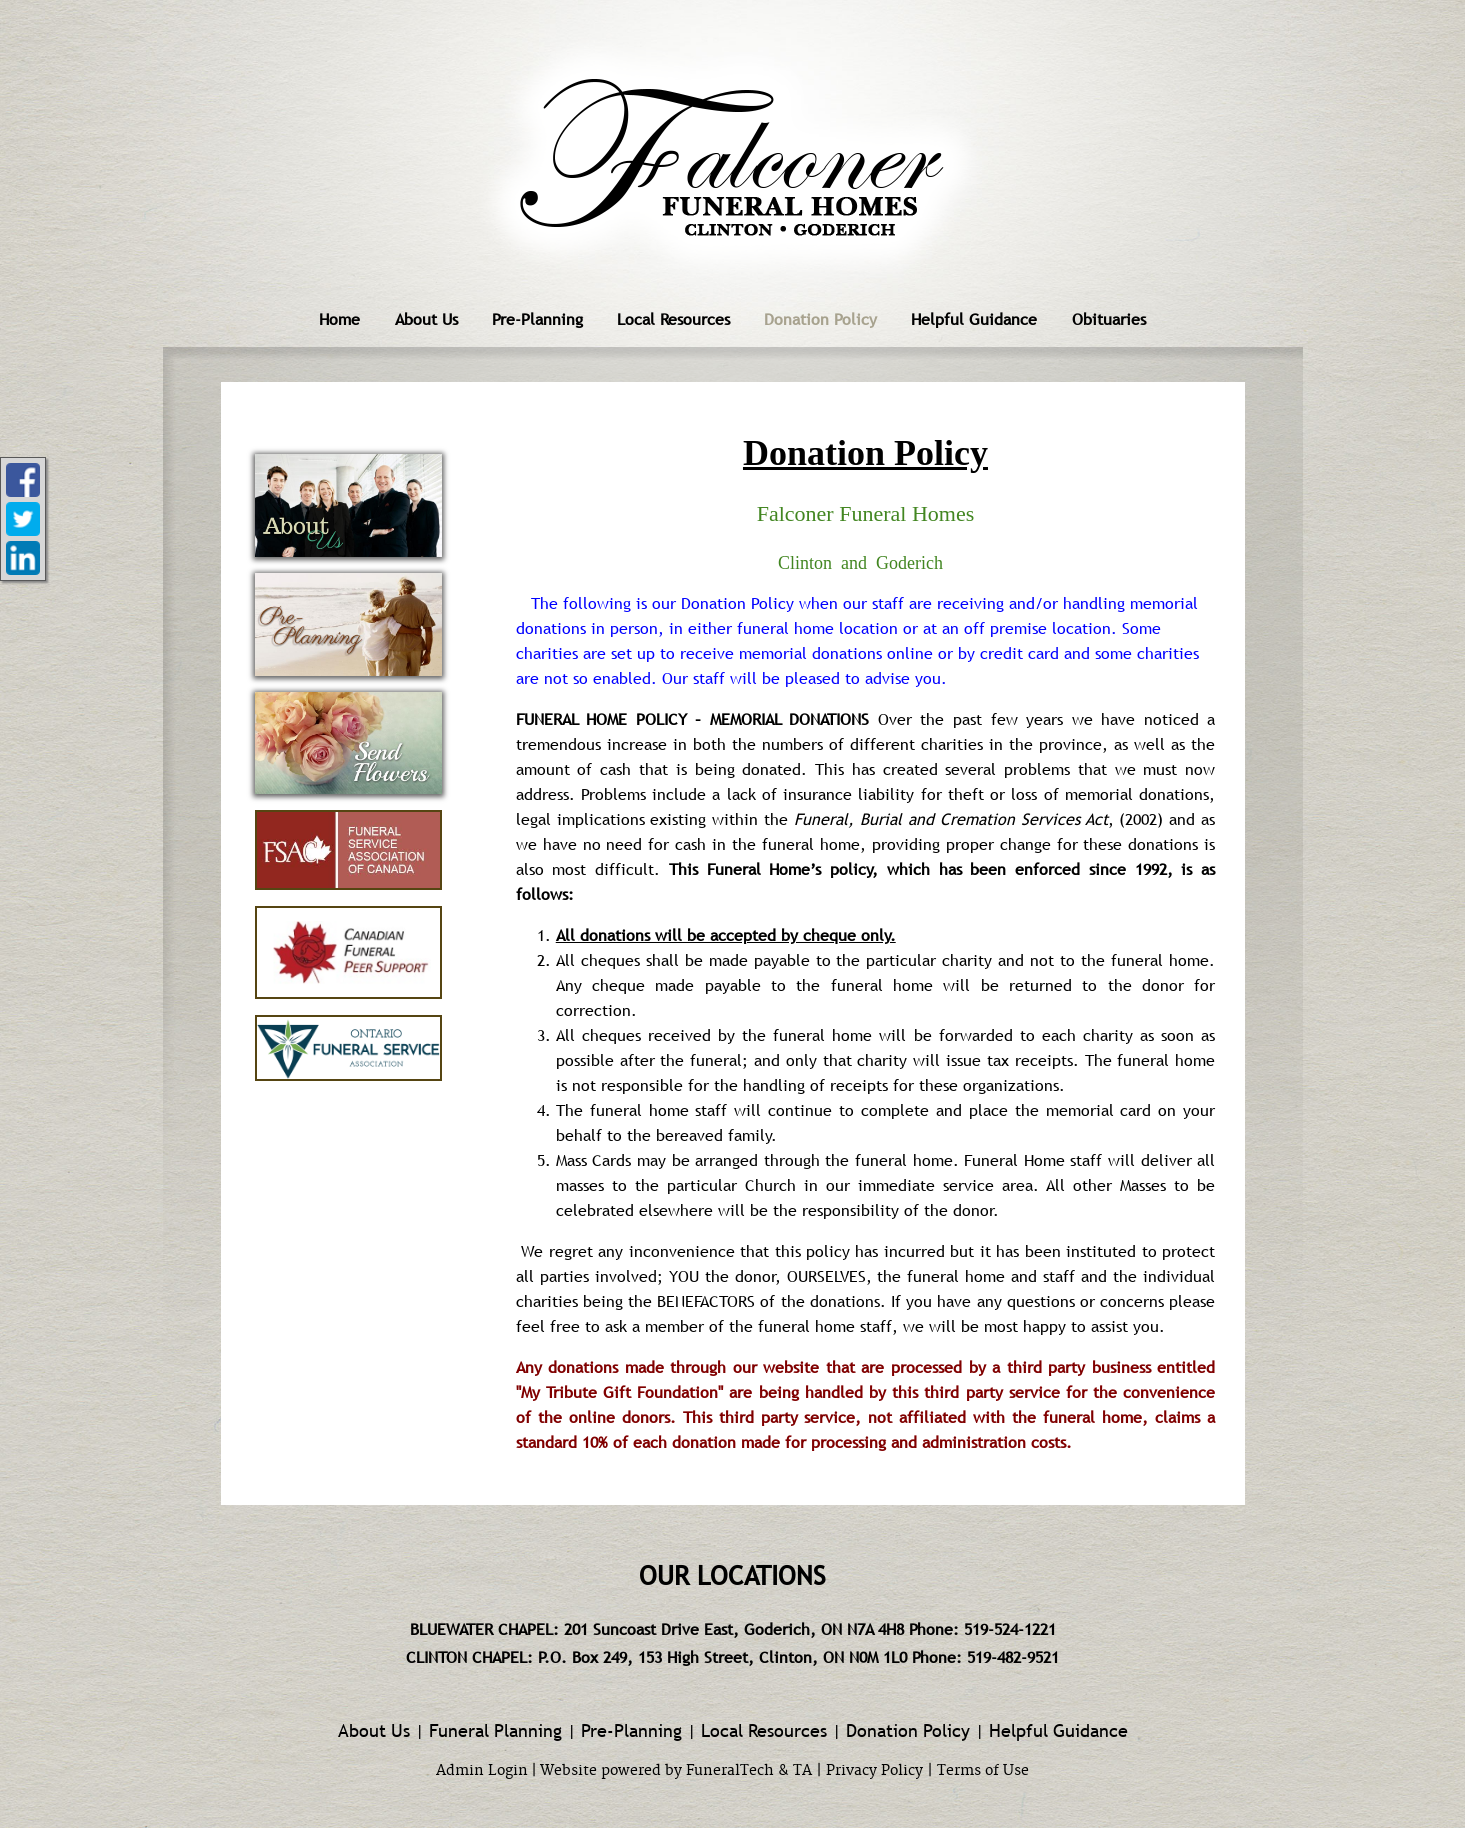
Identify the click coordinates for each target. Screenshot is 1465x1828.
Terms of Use (983, 1771)
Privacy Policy (874, 1771)
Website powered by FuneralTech (657, 1771)
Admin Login (482, 1771)
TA (802, 1771)
